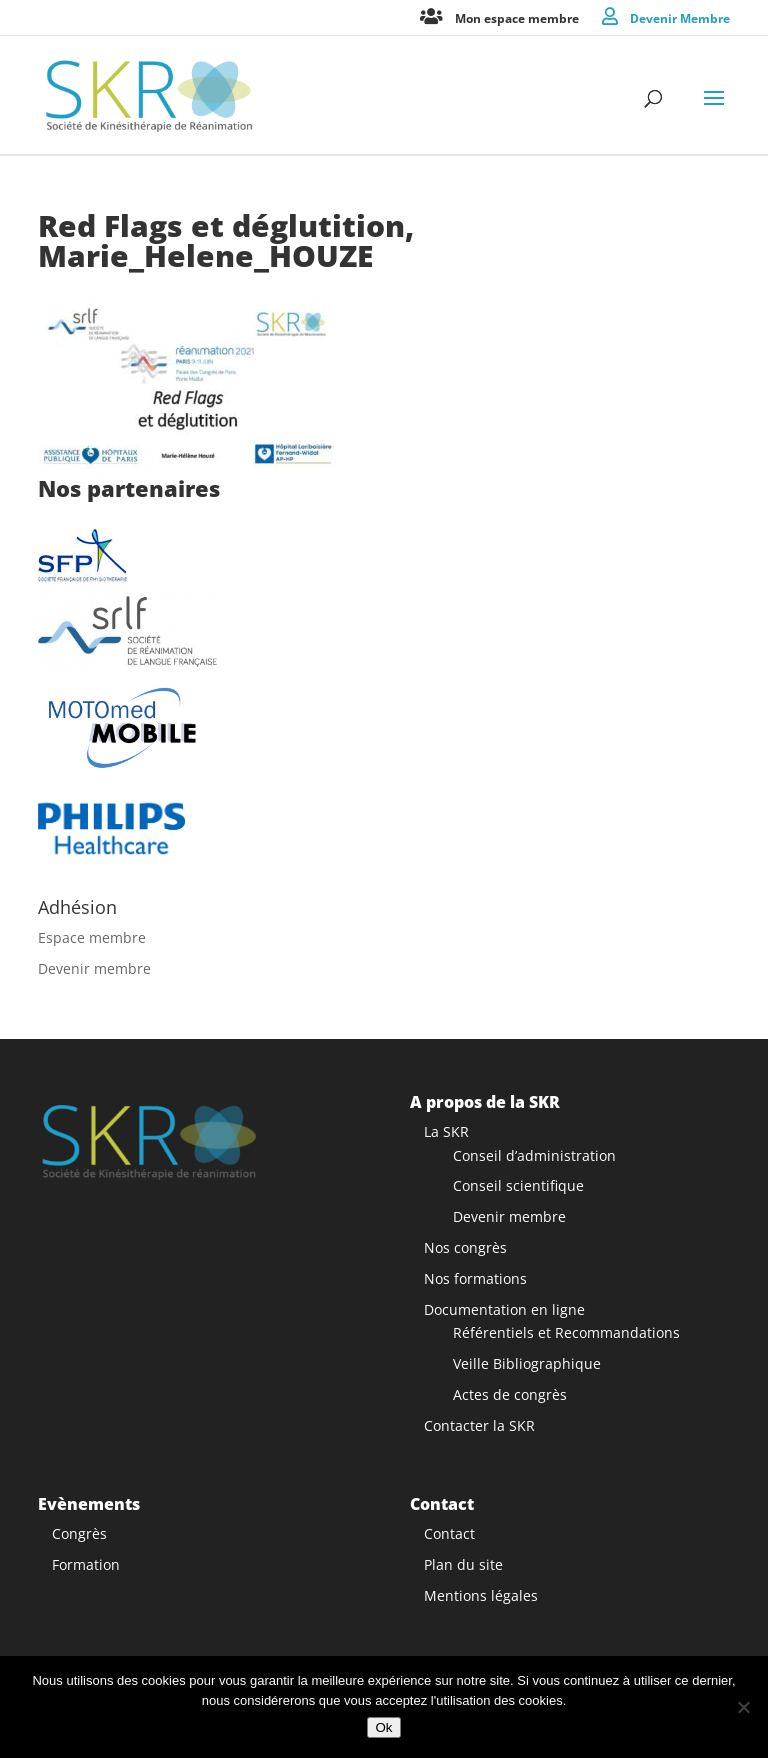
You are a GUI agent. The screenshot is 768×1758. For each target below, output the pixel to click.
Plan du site (463, 1564)
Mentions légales (481, 1595)
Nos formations (475, 1278)
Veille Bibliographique (527, 1363)
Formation (86, 1564)
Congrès (79, 1533)
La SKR (446, 1131)
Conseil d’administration (534, 1155)
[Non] (743, 1707)
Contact (449, 1533)
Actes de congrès (510, 1394)
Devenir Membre (680, 17)
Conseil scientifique (518, 1185)
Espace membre (92, 937)
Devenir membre (94, 968)
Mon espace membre (517, 17)
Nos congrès (465, 1247)
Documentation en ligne (504, 1309)
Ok (383, 1727)
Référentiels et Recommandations (566, 1332)
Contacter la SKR (479, 1425)
